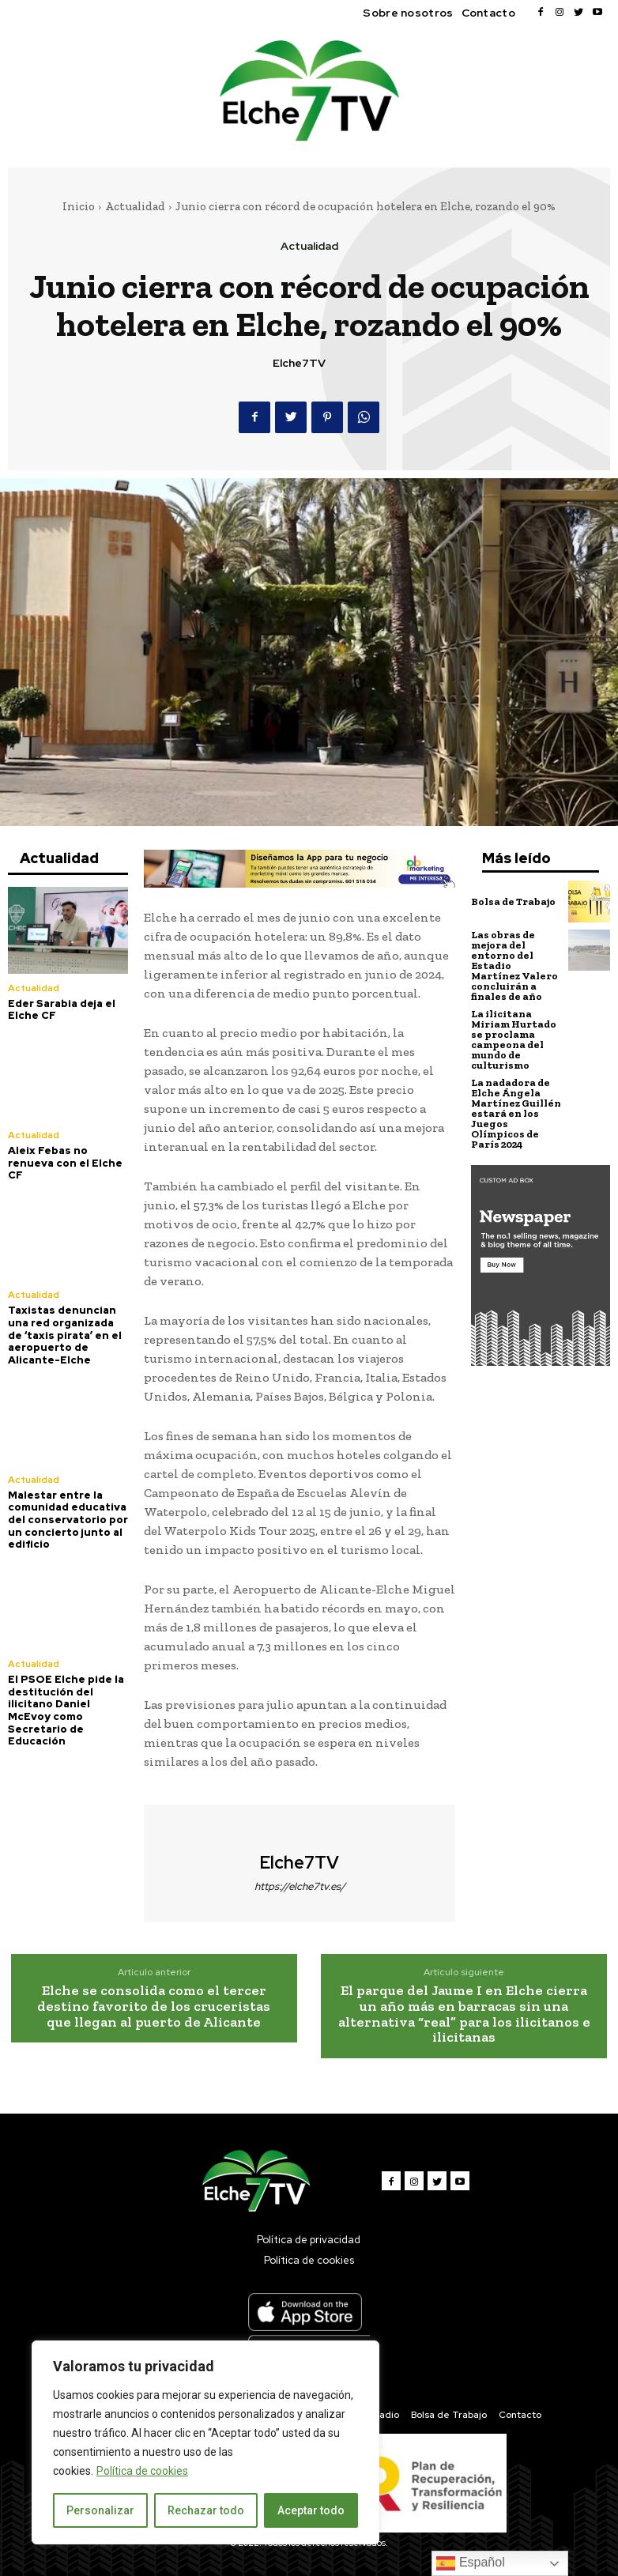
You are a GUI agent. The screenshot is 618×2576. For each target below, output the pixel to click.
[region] (205, 2442)
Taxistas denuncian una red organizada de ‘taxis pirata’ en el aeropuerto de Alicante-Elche (65, 1334)
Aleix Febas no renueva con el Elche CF (65, 1163)
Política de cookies (142, 2471)
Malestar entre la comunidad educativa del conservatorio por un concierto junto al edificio (68, 1519)
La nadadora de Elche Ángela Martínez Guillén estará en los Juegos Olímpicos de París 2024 (516, 1113)
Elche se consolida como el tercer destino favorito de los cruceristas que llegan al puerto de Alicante (153, 2006)
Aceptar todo (311, 2510)
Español (470, 2563)
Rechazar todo (206, 2510)
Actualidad (135, 206)
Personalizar (100, 2510)
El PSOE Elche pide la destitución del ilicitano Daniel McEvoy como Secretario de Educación (66, 1710)
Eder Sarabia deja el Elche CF (61, 1010)
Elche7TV (299, 363)
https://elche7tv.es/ (299, 1886)
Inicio (78, 206)
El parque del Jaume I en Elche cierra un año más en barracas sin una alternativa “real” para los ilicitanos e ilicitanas (464, 2014)
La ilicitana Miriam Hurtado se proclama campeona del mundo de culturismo (513, 1039)
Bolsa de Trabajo (513, 901)
